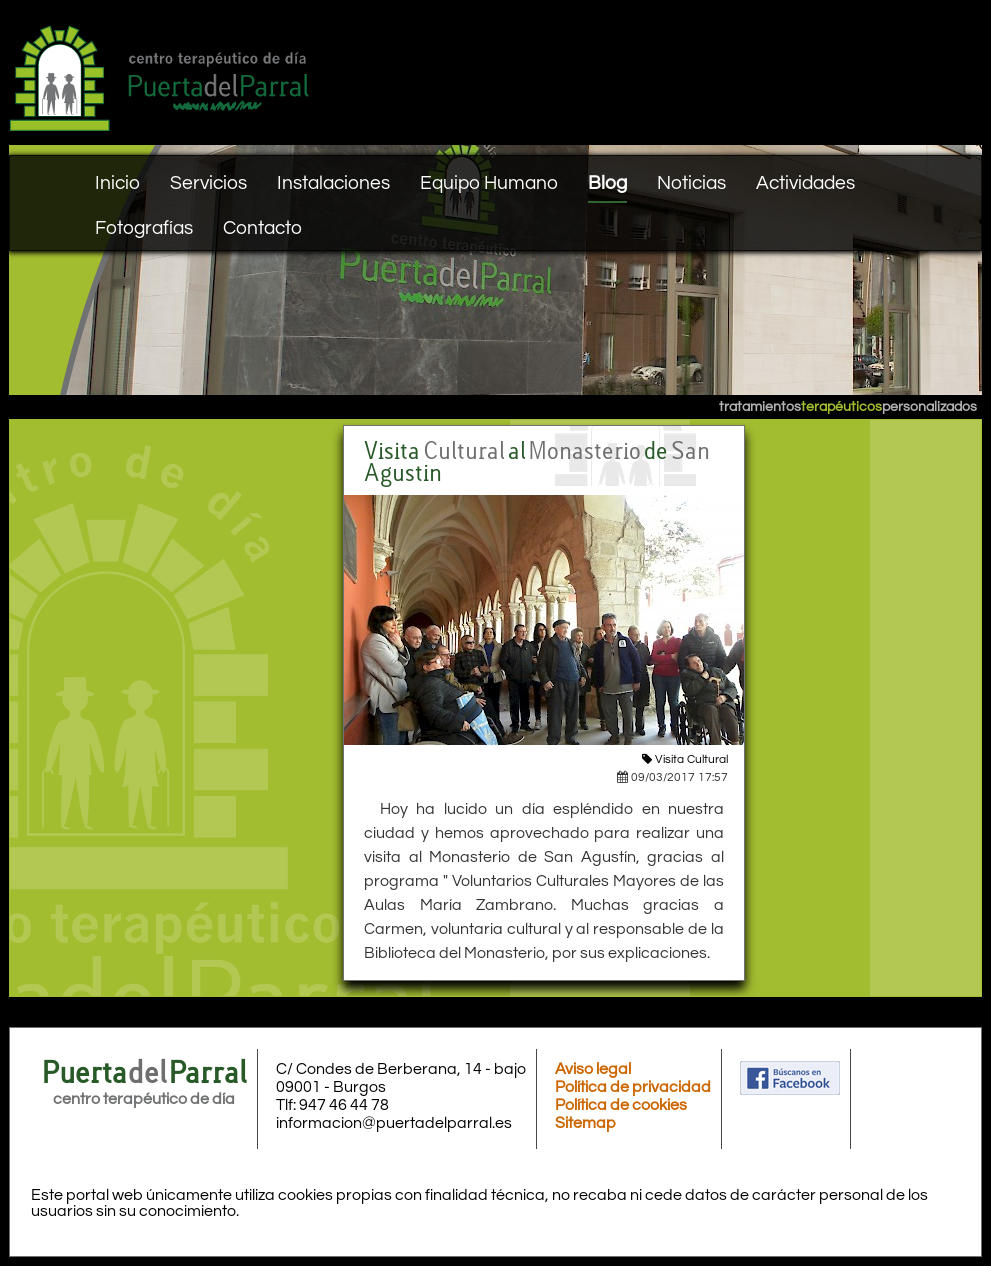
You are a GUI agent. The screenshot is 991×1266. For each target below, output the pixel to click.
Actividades (805, 183)
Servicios (208, 183)
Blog (607, 183)
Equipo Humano (489, 183)
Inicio (117, 183)
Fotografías (144, 228)
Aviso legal (593, 1069)
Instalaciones (333, 183)
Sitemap (585, 1123)
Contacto (262, 228)
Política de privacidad (633, 1087)
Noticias (691, 183)
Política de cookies (621, 1105)
